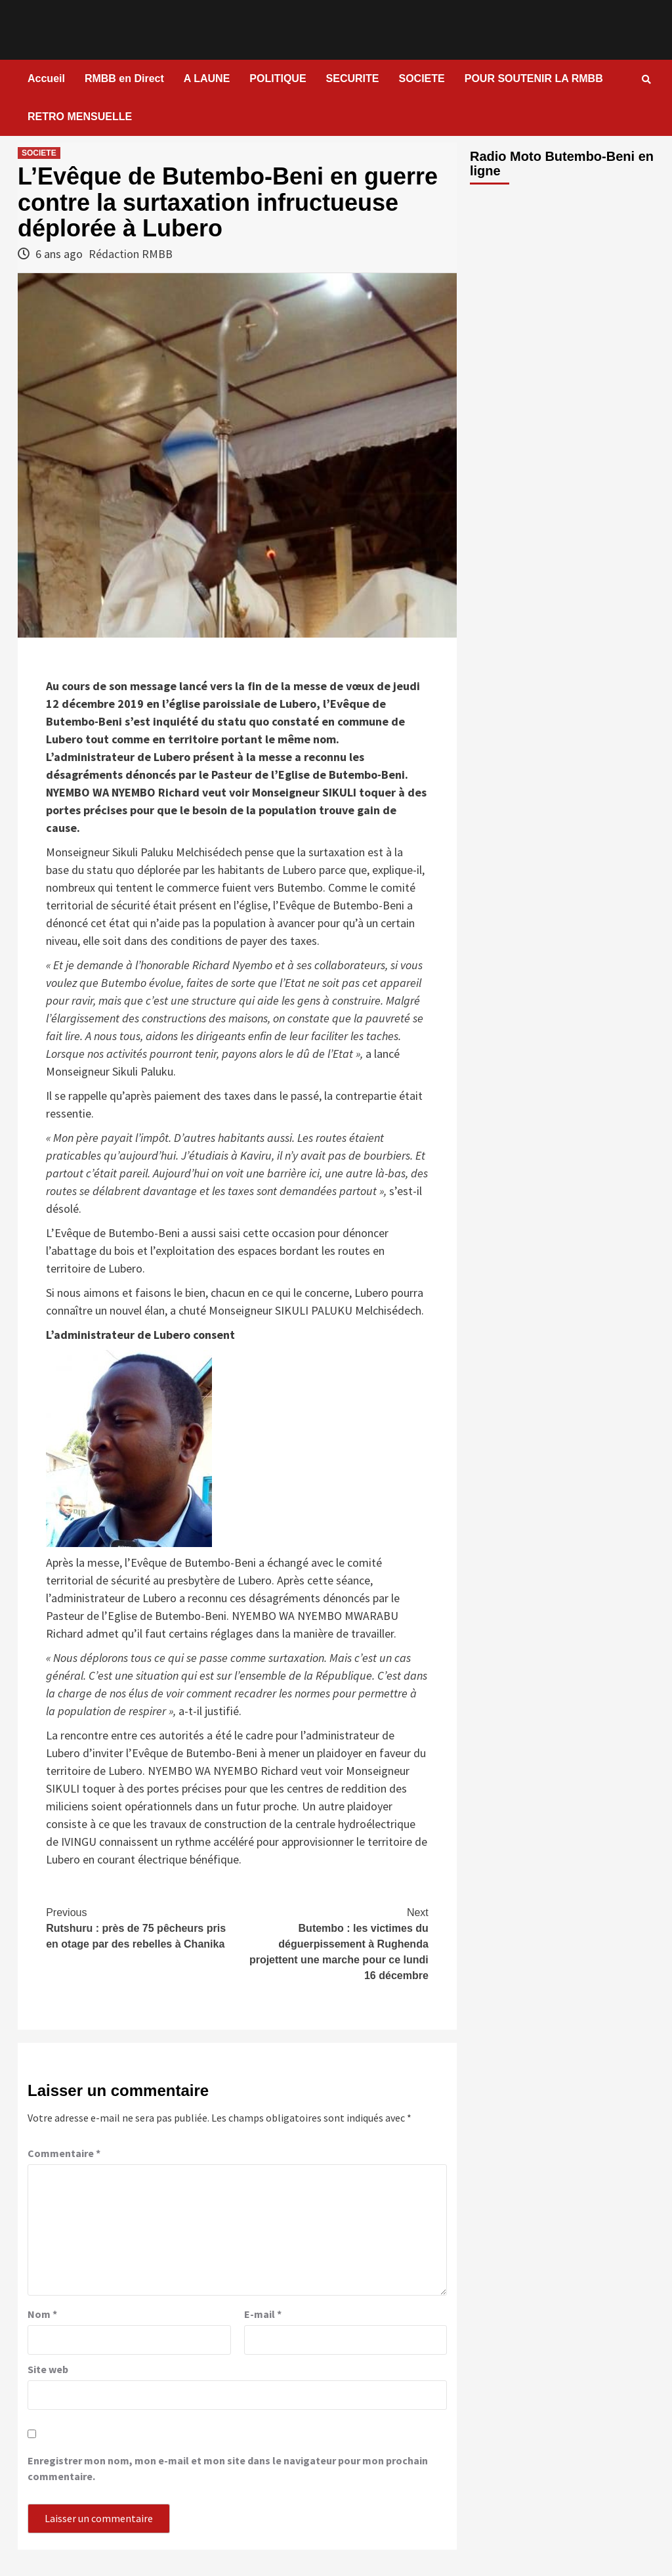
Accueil (46, 78)
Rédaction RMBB (131, 253)
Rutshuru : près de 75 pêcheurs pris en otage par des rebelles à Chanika (141, 1927)
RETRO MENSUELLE (80, 116)
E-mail (263, 2314)
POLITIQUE (277, 78)
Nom (42, 2314)
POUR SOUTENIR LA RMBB (534, 78)
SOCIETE (421, 78)
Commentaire (64, 2153)
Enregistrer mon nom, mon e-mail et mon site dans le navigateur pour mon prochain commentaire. (228, 2468)
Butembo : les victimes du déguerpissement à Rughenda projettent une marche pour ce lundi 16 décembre (333, 1943)
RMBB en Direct (124, 78)
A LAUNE (207, 78)
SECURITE (352, 78)
